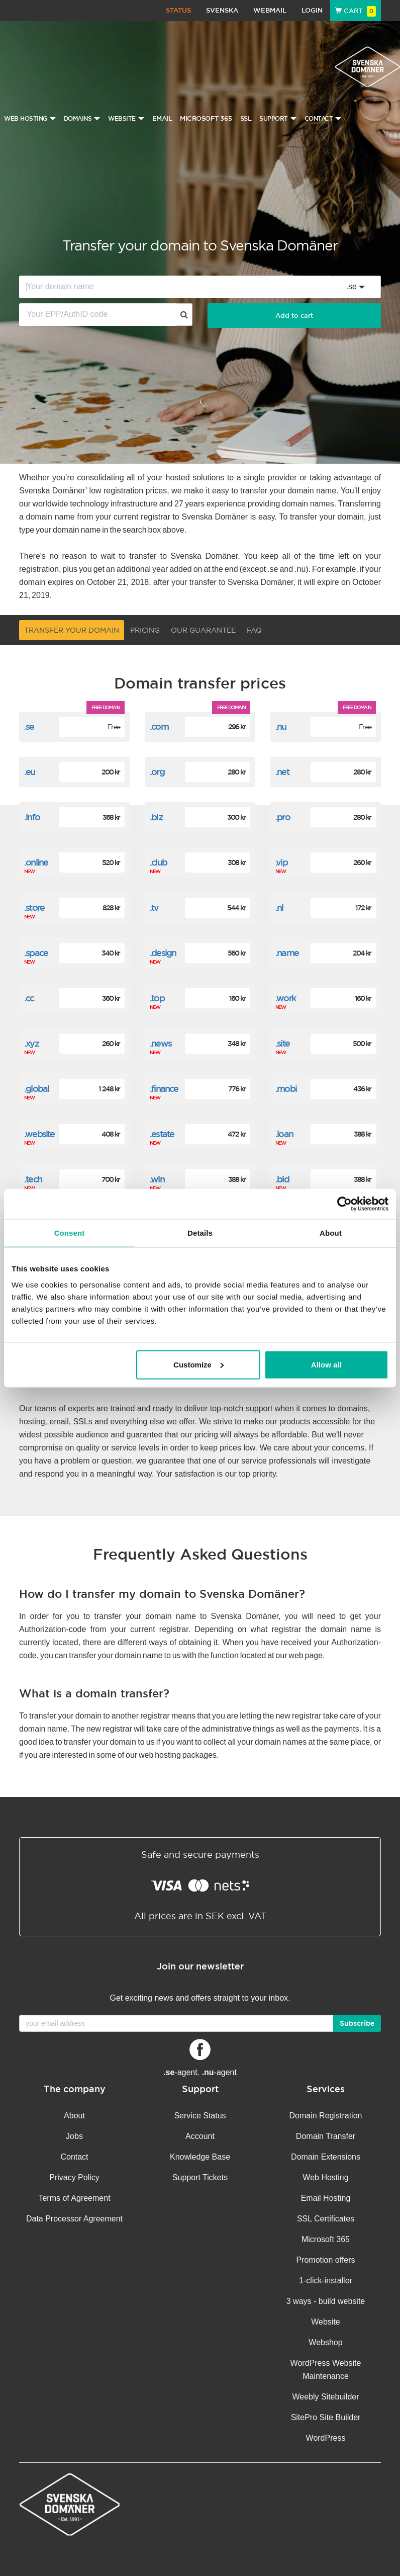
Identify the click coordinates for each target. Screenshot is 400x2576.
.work (285, 998)
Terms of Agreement (74, 2198)
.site (282, 1043)
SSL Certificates (325, 2218)
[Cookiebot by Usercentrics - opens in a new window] (344, 1204)
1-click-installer (325, 2280)
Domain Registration (325, 2115)
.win (157, 1179)
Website (325, 2321)
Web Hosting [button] (30, 119)
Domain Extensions (325, 2157)
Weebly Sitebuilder (325, 2396)
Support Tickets (200, 2177)
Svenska (222, 10)
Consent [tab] (69, 1233)
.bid (282, 1179)
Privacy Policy (74, 2177)
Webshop (325, 2342)
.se (29, 726)
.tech (33, 1179)
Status (178, 10)
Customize (198, 1364)
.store (34, 907)
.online (36, 862)
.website (39, 1134)
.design (163, 953)
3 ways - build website (325, 2301)
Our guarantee (203, 630)
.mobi (285, 1088)
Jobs (74, 2136)
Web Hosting (325, 2177)
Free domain (105, 707)
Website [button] (126, 119)
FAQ (254, 630)
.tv (154, 907)
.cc (29, 998)
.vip (281, 862)
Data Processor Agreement (74, 2218)
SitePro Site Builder (326, 2417)
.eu (29, 772)
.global (36, 1088)
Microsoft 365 (206, 118)
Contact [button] (323, 119)
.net (282, 772)
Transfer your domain (71, 630)
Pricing (145, 630)
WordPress (326, 2438)
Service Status (200, 2115)
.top (157, 998)
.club (158, 862)
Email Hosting (326, 2198)
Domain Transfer (325, 2136)
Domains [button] (82, 119)
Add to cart (294, 315)
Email (162, 118)
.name (286, 953)
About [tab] (331, 1233)
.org (157, 772)
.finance (164, 1088)
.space (36, 953)
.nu (280, 726)
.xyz (31, 1043)
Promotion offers (325, 2260)
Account (200, 2136)
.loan (284, 1134)
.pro (282, 817)
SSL (246, 118)
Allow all (326, 1364)
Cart (355, 11)
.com (159, 726)
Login (312, 10)
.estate (162, 1134)
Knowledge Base (200, 2157)
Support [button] (277, 119)
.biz (156, 817)
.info (32, 817)
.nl (279, 907)
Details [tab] (200, 1233)
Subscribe (357, 2023)
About (74, 2115)
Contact (74, 2157)
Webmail (269, 10)
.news (160, 1043)
